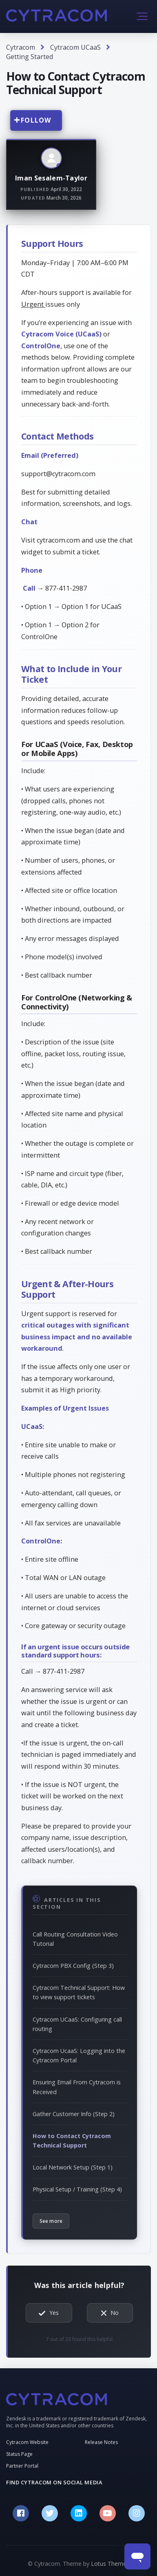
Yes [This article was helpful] (54, 2313)
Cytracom (20, 47)
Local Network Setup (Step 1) (73, 2167)
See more (51, 2221)
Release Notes (101, 2442)
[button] (142, 16)
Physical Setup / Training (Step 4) (77, 2189)
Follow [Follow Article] (36, 120)
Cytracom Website (27, 2442)
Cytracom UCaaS (75, 47)
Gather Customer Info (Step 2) (74, 2114)
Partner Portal (22, 2465)
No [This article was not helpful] (115, 2313)
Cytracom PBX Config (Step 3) (73, 1965)
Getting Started (29, 56)
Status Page (19, 2454)
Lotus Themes (110, 2563)
